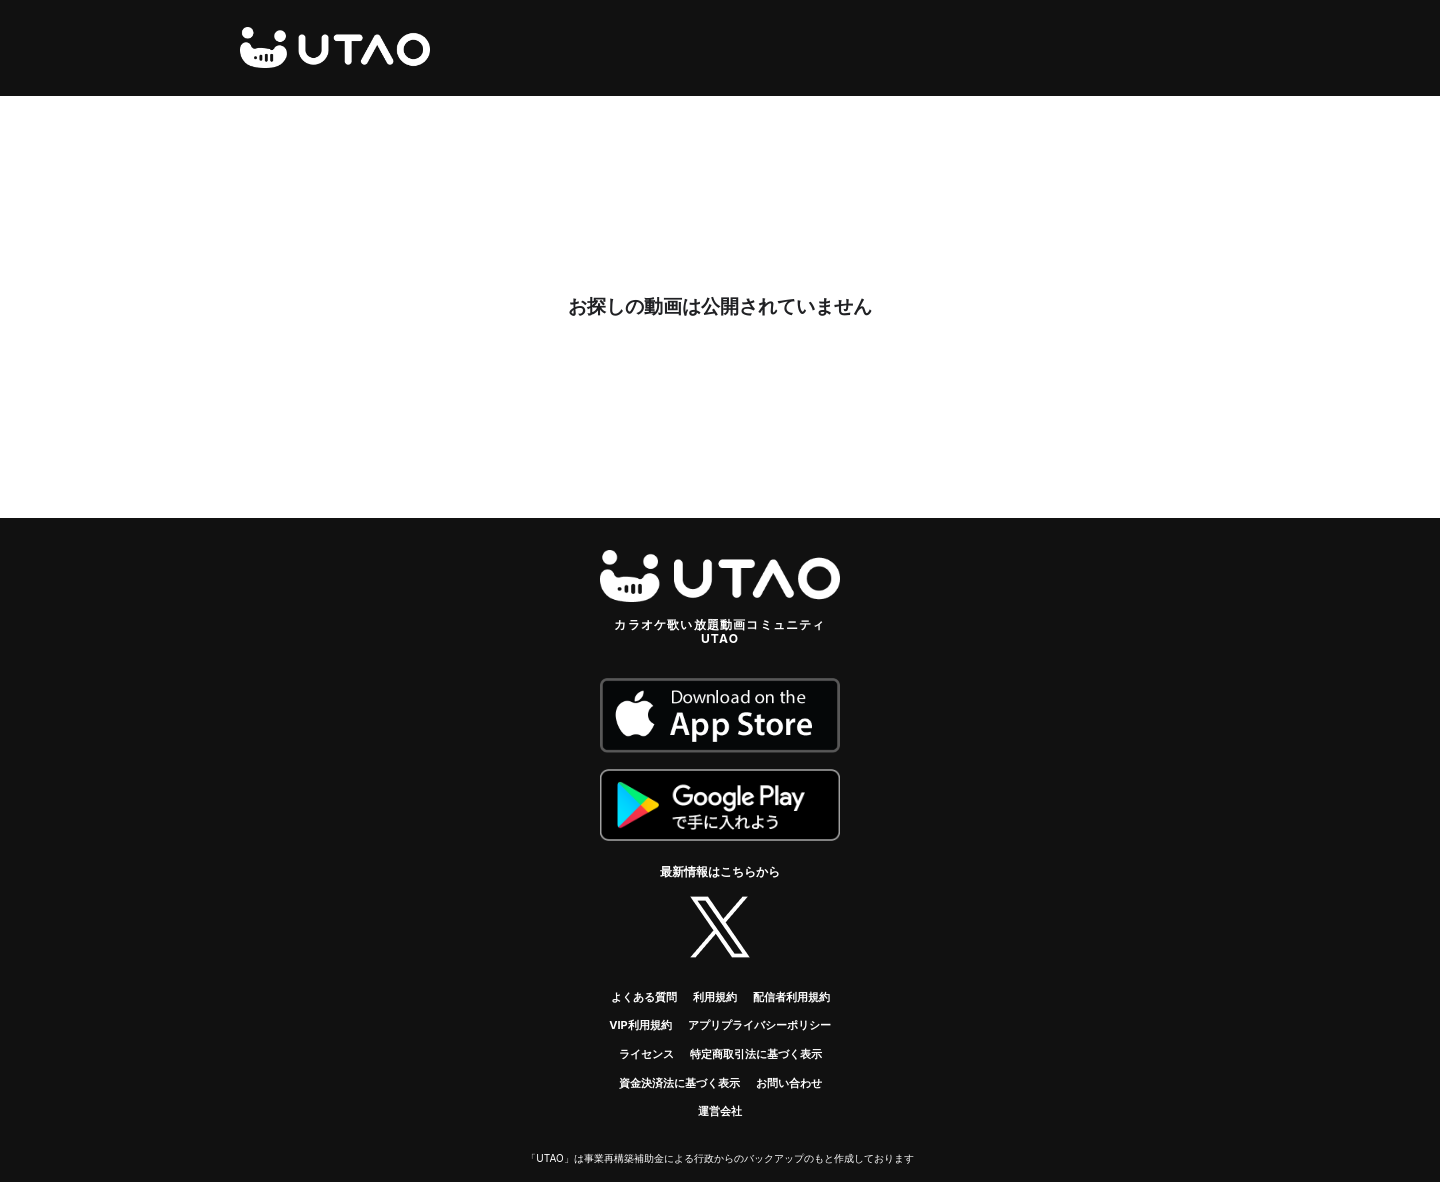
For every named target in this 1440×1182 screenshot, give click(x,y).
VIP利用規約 (640, 1025)
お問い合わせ (789, 1083)
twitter (720, 927)
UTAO (335, 48)
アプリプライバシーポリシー (759, 1025)
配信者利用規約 (791, 997)
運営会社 (720, 1111)
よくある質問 (644, 997)
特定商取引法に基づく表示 (756, 1054)
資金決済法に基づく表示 (679, 1083)
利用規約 (715, 997)
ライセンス (646, 1054)
